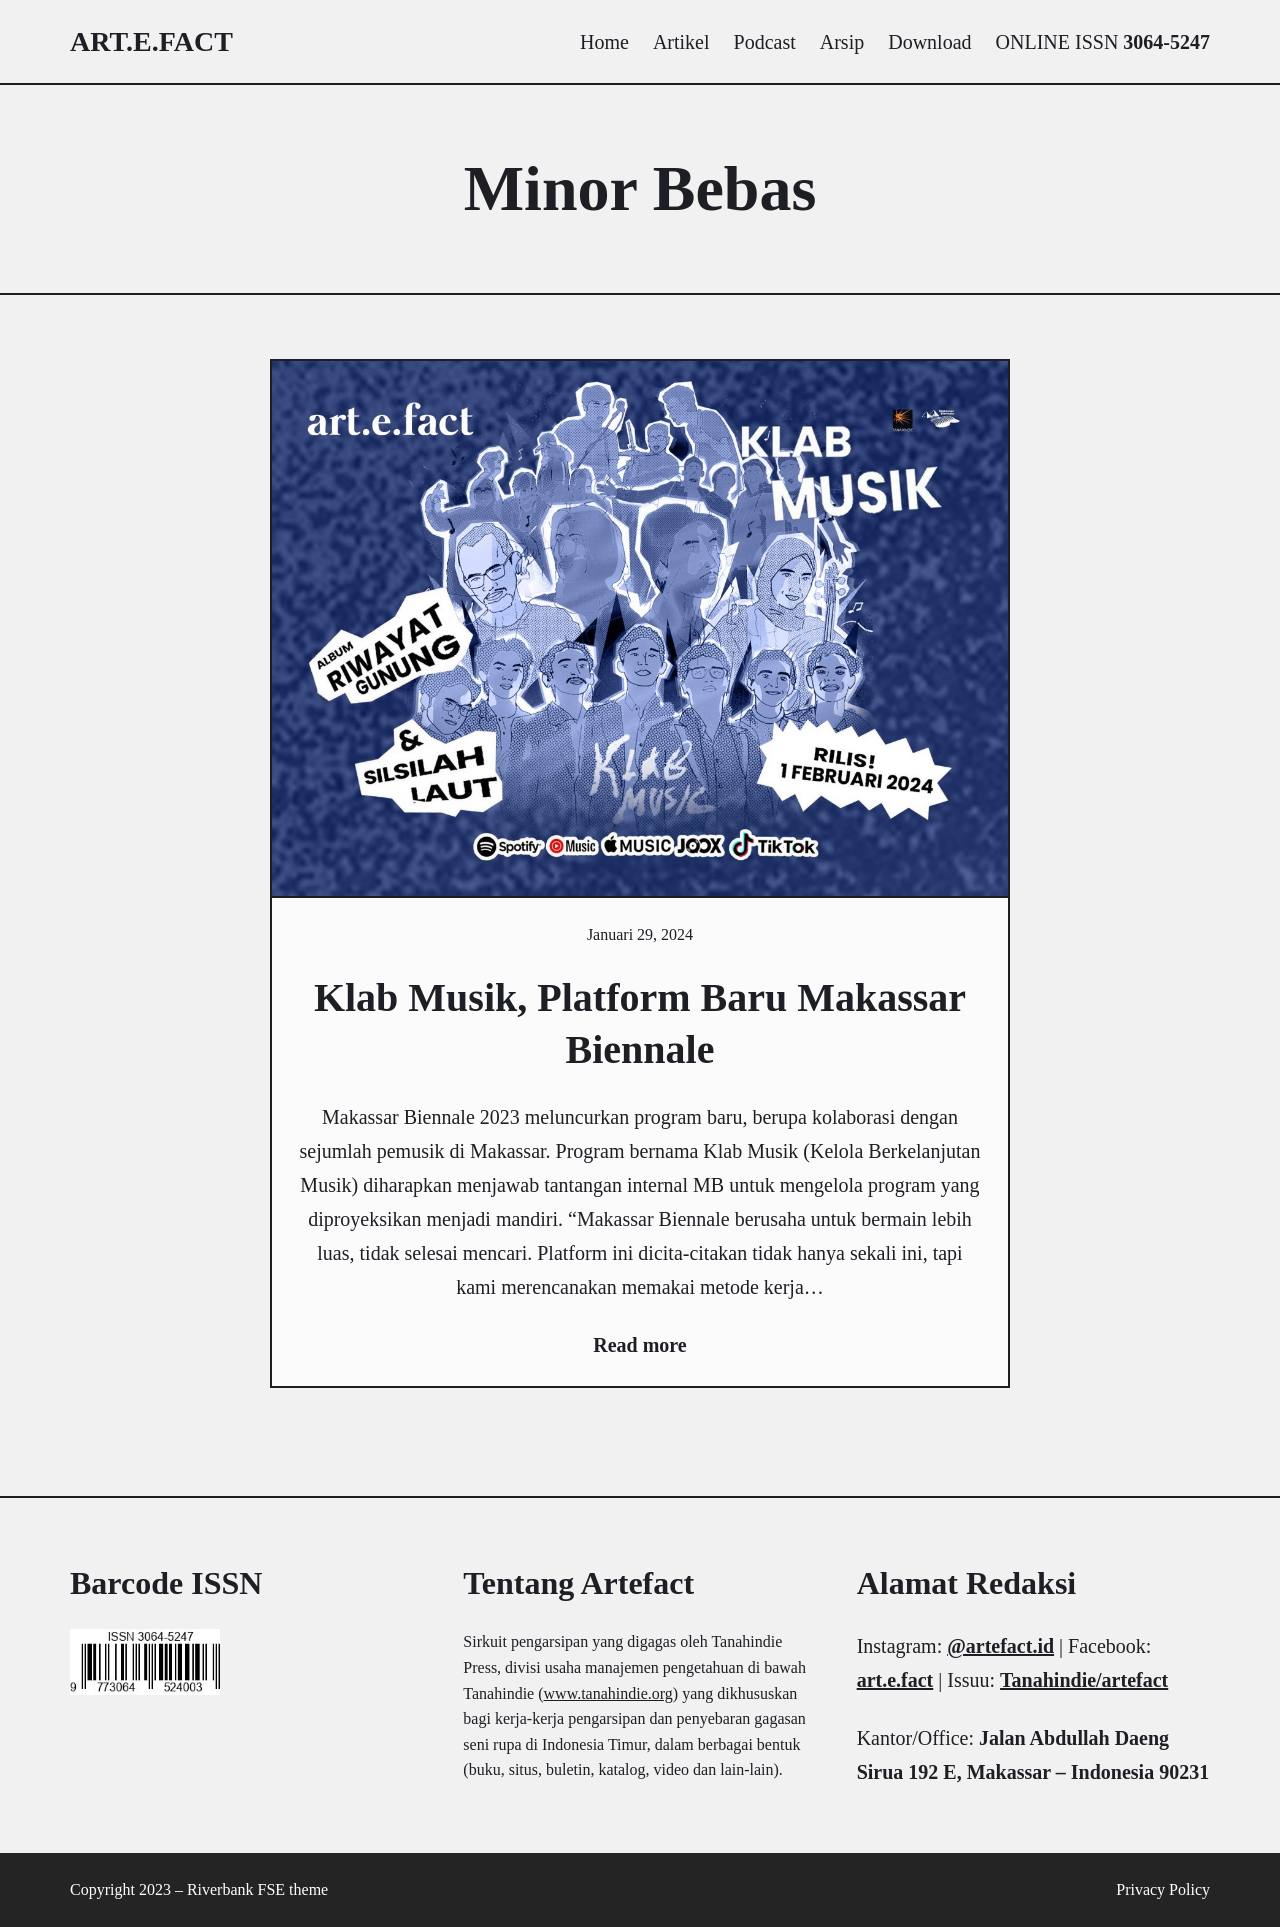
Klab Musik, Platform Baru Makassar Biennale (640, 1023)
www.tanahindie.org (608, 1693)
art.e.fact (151, 41)
